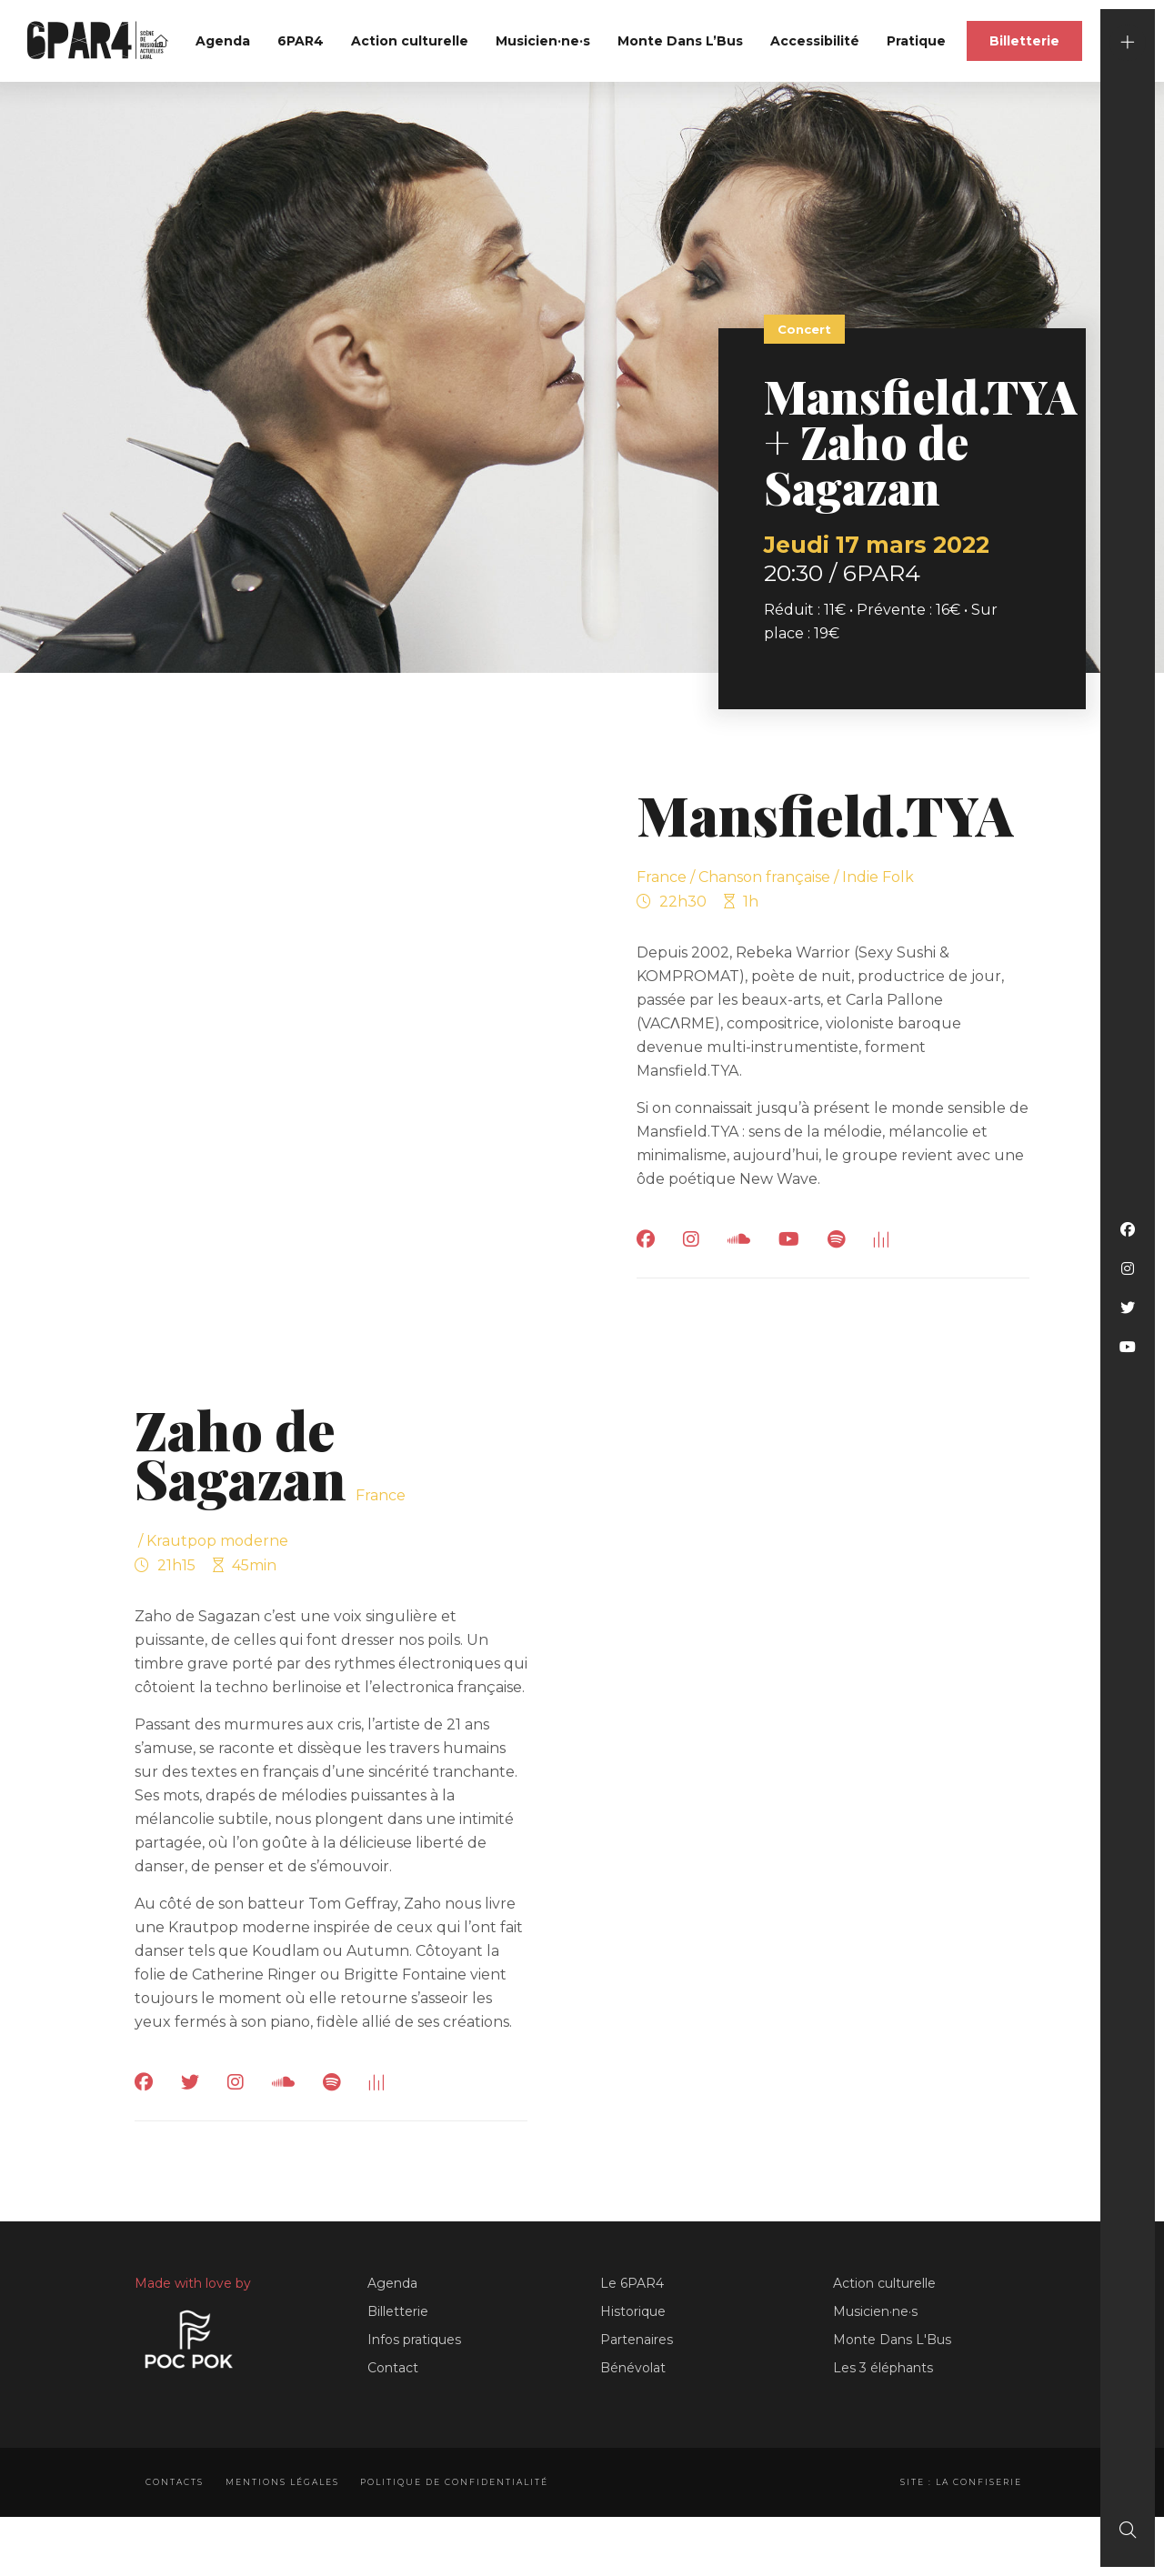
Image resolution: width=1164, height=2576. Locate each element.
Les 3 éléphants (883, 2368)
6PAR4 (300, 41)
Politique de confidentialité (462, 2482)
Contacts (175, 2482)
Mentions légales (286, 2482)
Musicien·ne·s (543, 41)
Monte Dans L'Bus (892, 2339)
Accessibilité (814, 41)
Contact (392, 2368)
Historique (633, 2311)
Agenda (223, 41)
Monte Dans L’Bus (680, 41)
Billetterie (1024, 41)
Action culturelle (409, 41)
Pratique (916, 41)
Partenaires (636, 2339)
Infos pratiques (414, 2339)
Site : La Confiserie (957, 2482)
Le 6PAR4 (632, 2283)
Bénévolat (633, 2368)
